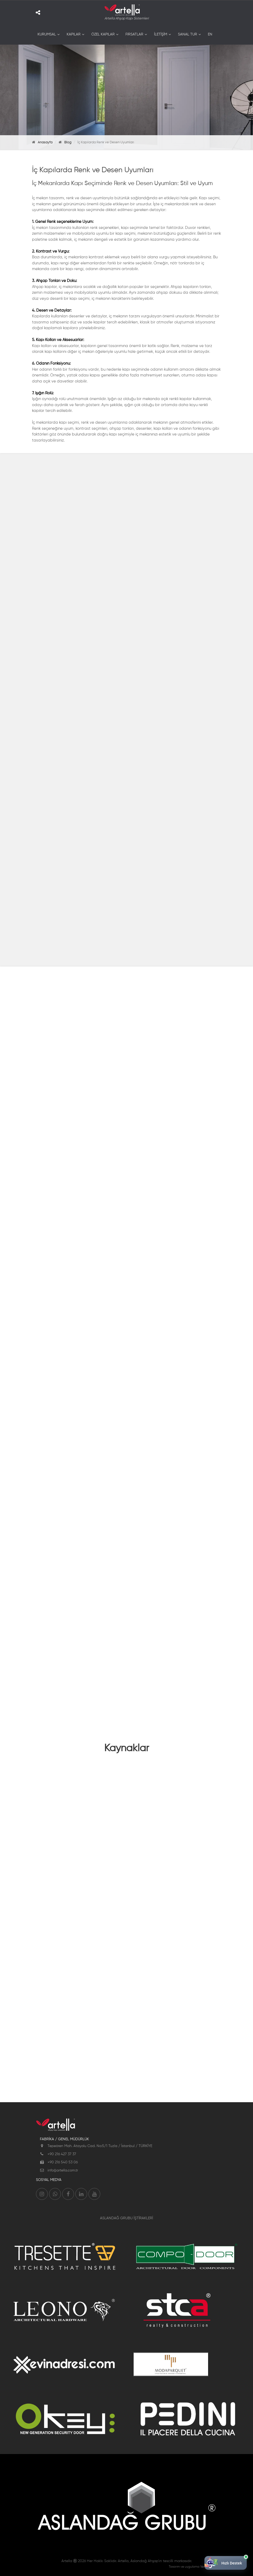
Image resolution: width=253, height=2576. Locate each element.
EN (210, 34)
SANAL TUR (187, 34)
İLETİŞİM (160, 34)
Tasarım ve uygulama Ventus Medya (195, 2566)
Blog (67, 142)
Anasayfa (45, 142)
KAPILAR (74, 34)
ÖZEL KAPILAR (103, 34)
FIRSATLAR (134, 34)
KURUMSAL (47, 34)
